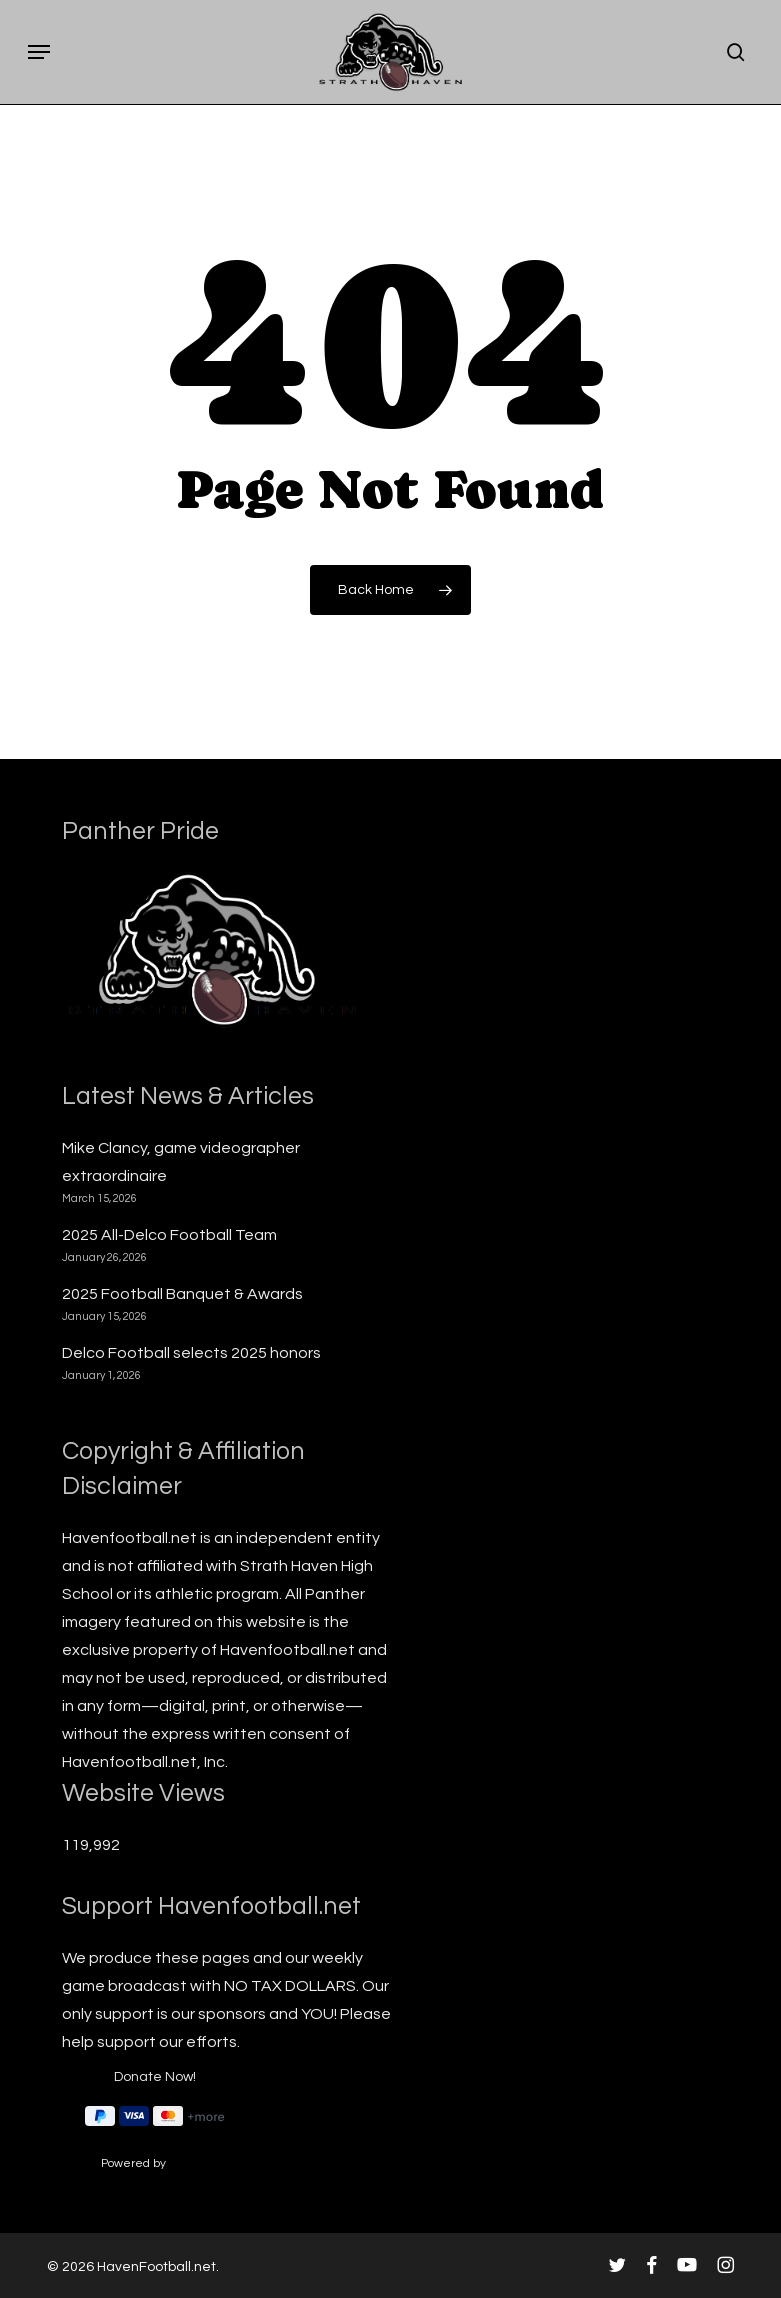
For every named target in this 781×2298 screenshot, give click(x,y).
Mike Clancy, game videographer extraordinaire (181, 1162)
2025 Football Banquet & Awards (182, 1294)
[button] (39, 52)
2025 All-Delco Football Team (169, 1235)
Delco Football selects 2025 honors (191, 1353)
